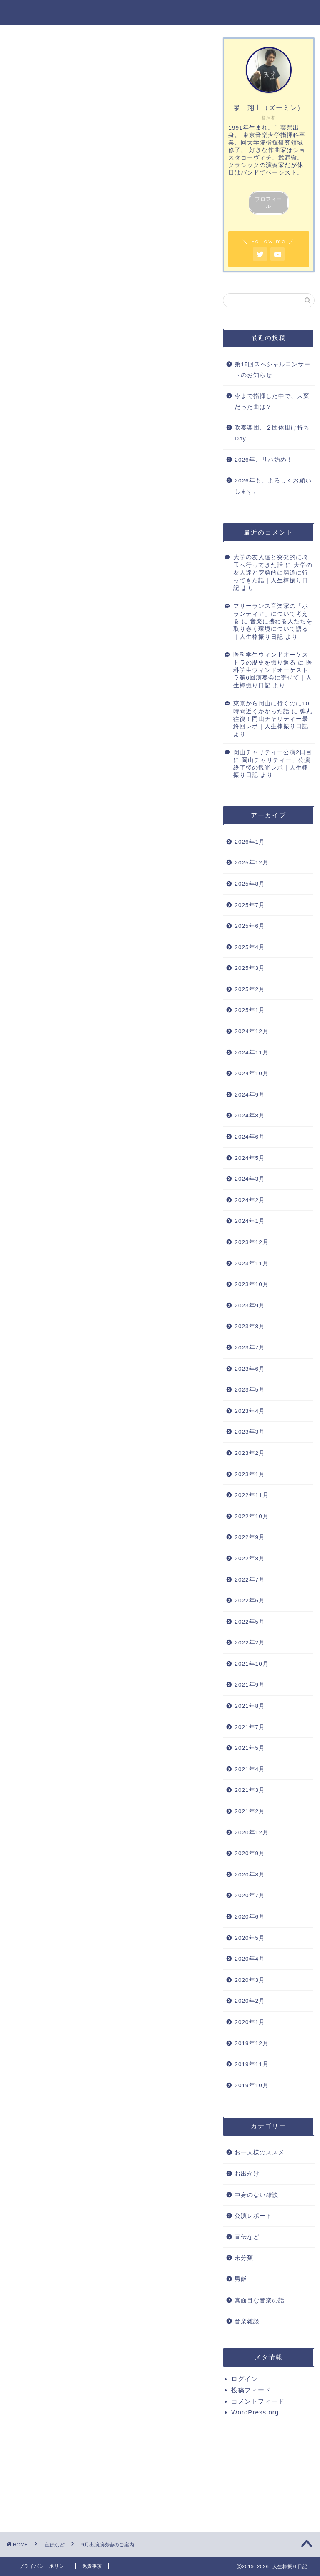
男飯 (241, 2279)
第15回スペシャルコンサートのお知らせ (272, 369)
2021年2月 (250, 1811)
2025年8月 (250, 884)
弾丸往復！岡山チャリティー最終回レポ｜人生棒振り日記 (272, 719)
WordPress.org (255, 2412)
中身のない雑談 (256, 2195)
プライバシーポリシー (44, 2566)
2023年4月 (250, 1411)
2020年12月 (251, 1832)
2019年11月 (251, 2064)
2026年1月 (250, 842)
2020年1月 (250, 2022)
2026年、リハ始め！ (263, 460)
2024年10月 (251, 1073)
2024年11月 (251, 1052)
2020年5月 (250, 1938)
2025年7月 (250, 905)
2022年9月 (250, 1537)
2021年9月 (250, 1685)
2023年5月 (250, 1390)
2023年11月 (251, 1263)
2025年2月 (250, 989)
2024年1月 (250, 1221)
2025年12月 (251, 862)
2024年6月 (250, 1137)
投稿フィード (251, 2390)
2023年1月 (250, 1474)
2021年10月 (251, 1664)
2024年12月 (251, 1031)
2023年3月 (250, 1432)
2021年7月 (250, 1727)
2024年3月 (250, 1179)
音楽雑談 (247, 2321)
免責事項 (92, 2566)
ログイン (244, 2378)
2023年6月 (250, 1369)
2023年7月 (250, 1347)
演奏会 (131, 2160)
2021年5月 (250, 1748)
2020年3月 (250, 1980)
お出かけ (247, 2174)
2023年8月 (250, 1326)
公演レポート (253, 2216)
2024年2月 (250, 1200)
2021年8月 (250, 1706)
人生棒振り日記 (160, 11)
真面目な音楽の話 (260, 2300)
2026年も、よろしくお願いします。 (273, 486)
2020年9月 (250, 1853)
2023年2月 (250, 1453)
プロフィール (268, 202)
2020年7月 (250, 1895)
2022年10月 (251, 1516)
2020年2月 (250, 2001)
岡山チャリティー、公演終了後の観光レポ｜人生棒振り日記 (271, 768)
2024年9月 (250, 1095)
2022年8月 (250, 1558)
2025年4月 (250, 947)
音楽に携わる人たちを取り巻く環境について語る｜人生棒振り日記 (272, 629)
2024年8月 (250, 1115)
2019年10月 (251, 2085)
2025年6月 (250, 926)
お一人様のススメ (260, 2152)
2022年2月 (250, 1642)
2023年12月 (251, 1242)
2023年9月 (250, 1305)
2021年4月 (250, 1769)
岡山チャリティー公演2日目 (272, 752)
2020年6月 (250, 1917)
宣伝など (26, 49)
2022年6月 (250, 1600)
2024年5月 (250, 1158)
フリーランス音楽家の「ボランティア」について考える (270, 614)
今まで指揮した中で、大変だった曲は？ (272, 401)
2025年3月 (250, 968)
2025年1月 (250, 1010)
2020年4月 (250, 1959)
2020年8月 (250, 1874)
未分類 (244, 2258)
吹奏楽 (103, 2160)
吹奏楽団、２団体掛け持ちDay (272, 433)
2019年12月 (251, 2043)
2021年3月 (250, 1790)
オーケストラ (33, 2160)
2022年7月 (250, 1580)
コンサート (71, 2160)
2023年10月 (251, 1284)
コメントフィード (258, 2401)
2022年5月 (250, 1622)
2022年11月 (251, 1495)
